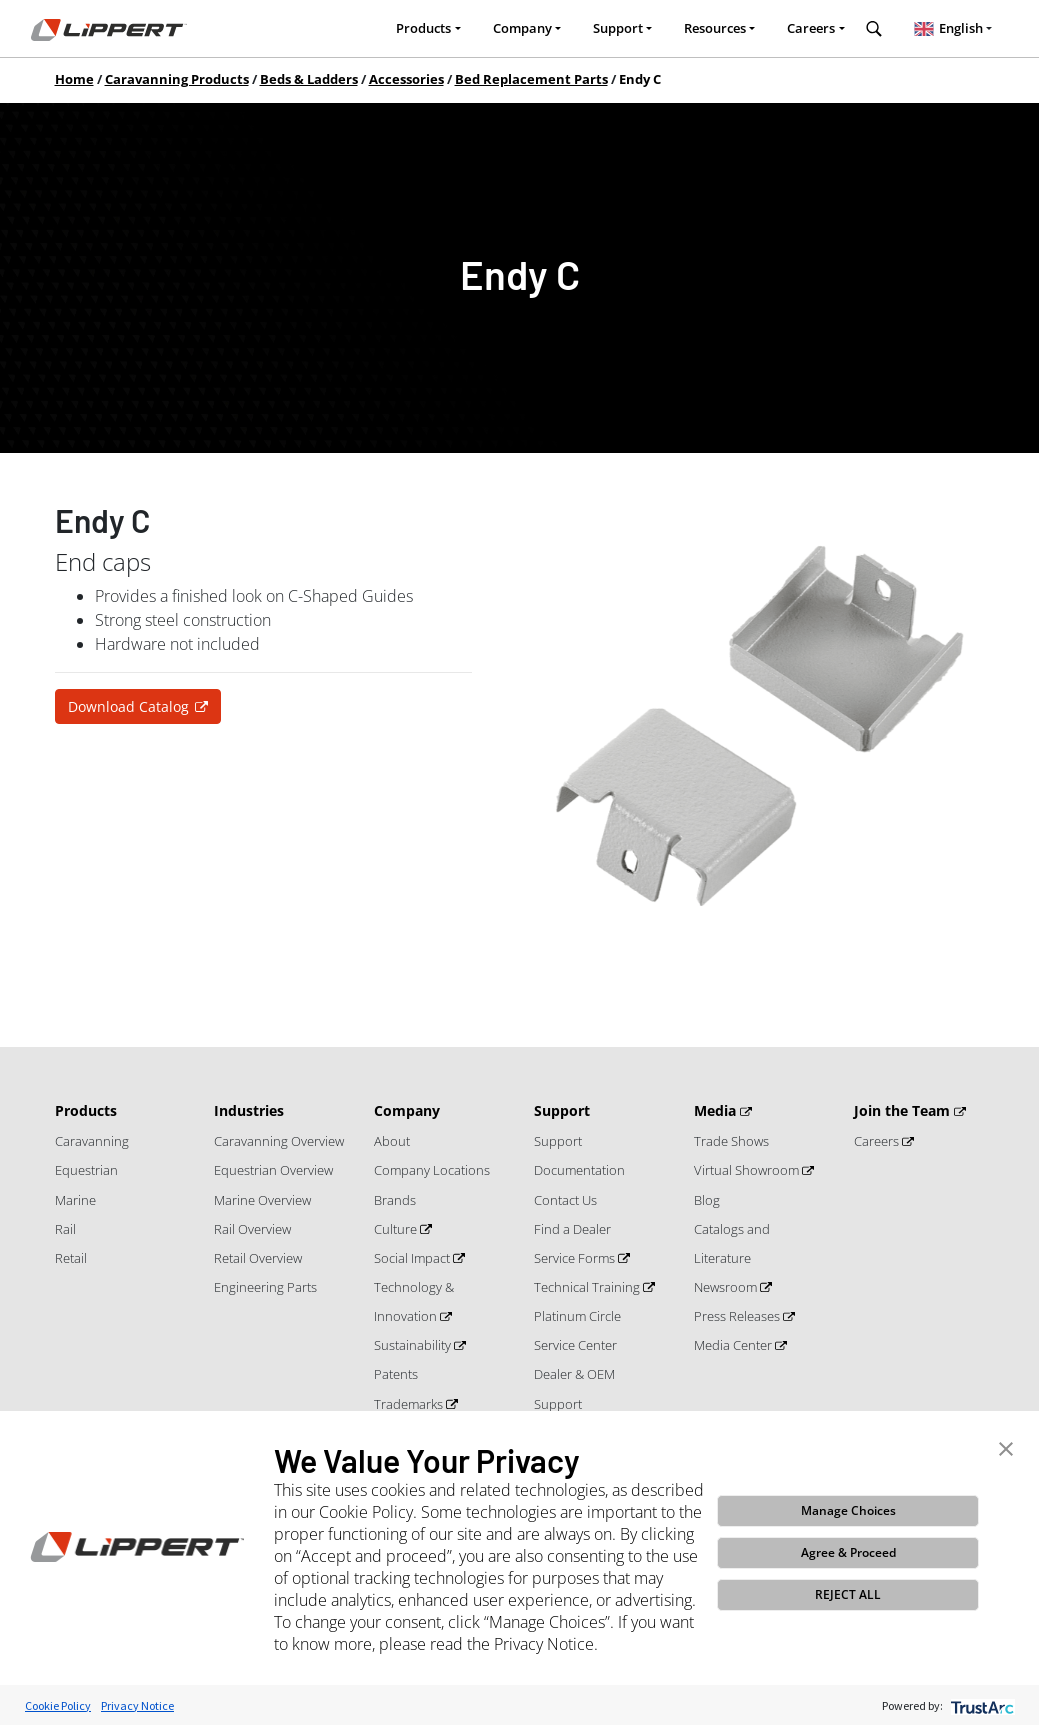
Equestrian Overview (273, 1170)
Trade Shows (731, 1141)
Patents (396, 1374)
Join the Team (904, 1110)
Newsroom (727, 1287)
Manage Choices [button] (848, 1510)
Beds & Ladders (309, 79)
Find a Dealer (572, 1229)
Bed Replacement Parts (531, 79)
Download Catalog (128, 706)
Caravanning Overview (279, 1141)
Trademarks (410, 1404)
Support (618, 28)
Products (423, 28)
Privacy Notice (137, 1705)
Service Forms (576, 1258)
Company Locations (432, 1170)
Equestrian (86, 1170)
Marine (75, 1200)
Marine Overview (262, 1200)
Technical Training (588, 1287)
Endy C (640, 79)
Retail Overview (258, 1258)
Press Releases (738, 1316)
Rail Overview (252, 1229)
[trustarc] (980, 1705)
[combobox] (953, 29)
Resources (715, 28)
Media (717, 1110)
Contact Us (565, 1200)
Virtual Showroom (748, 1170)
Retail (71, 1258)
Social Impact (413, 1258)
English (946, 28)
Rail (65, 1229)
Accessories (406, 79)
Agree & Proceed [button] (848, 1552)
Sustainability (414, 1345)
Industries (249, 1110)
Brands (395, 1200)
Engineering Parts (265, 1287)
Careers (811, 28)
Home (74, 79)
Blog (707, 1200)
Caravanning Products (177, 79)
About (392, 1141)
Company (522, 28)
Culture (397, 1229)
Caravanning (92, 1141)
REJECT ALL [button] (848, 1594)
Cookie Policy (58, 1705)
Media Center (734, 1345)
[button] (1006, 1447)
